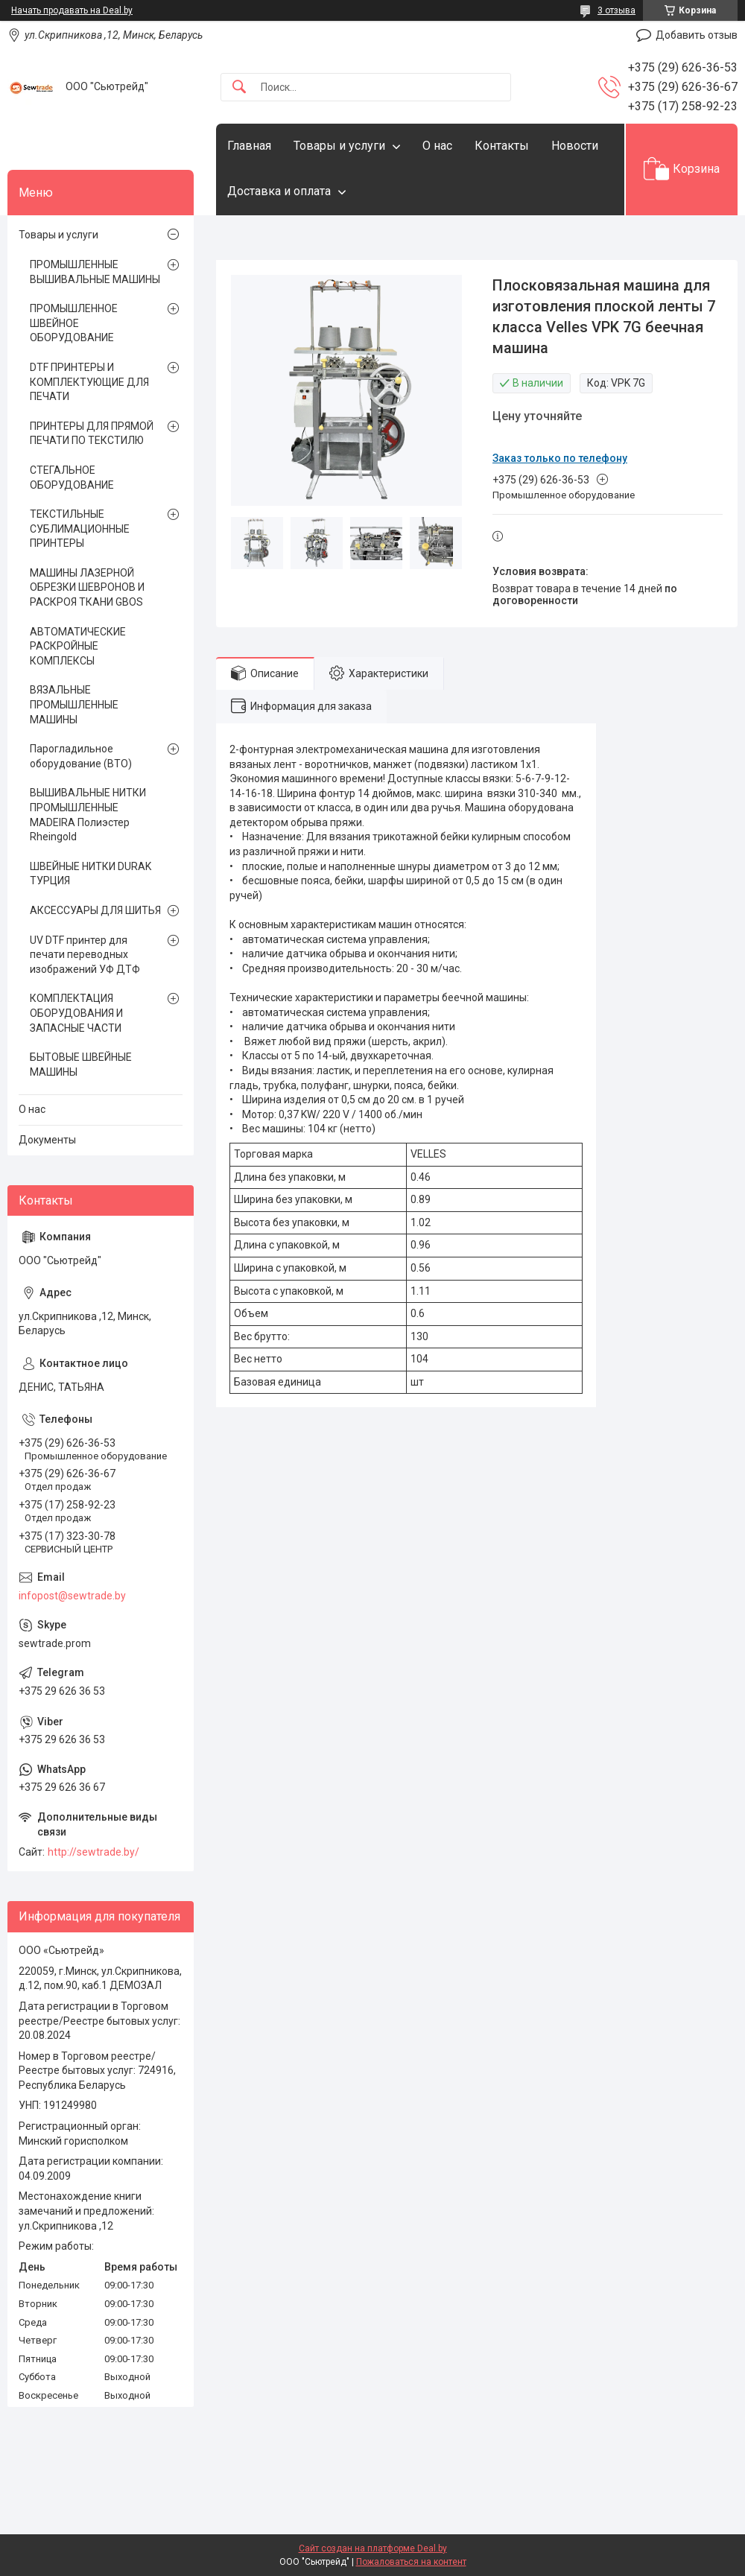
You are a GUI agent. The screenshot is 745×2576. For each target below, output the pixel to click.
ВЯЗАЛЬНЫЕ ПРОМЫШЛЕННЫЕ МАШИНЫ (74, 704)
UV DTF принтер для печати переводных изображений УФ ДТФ (85, 954)
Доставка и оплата (279, 191)
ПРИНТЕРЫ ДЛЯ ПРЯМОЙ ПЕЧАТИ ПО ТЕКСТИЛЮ (91, 433)
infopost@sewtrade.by (72, 1596)
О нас (437, 146)
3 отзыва (616, 10)
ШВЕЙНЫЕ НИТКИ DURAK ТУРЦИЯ (90, 873)
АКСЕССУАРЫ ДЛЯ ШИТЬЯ (95, 910)
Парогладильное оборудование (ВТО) (81, 756)
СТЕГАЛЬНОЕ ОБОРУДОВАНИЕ (72, 477)
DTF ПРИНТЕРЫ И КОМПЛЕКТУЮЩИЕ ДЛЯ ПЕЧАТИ (89, 381)
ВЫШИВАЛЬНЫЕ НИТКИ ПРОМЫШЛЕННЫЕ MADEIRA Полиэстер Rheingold (88, 815)
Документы (47, 1140)
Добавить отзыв (697, 35)
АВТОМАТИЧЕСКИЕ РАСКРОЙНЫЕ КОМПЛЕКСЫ (78, 646)
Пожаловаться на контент (411, 2562)
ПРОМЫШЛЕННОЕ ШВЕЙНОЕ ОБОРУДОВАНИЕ (74, 322)
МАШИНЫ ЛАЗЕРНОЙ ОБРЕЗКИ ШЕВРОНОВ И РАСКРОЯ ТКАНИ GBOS (87, 587)
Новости (574, 146)
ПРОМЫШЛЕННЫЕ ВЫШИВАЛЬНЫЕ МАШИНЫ (95, 271)
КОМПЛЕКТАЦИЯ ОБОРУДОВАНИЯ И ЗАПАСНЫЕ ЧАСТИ (76, 1012)
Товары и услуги (339, 146)
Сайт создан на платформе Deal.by (373, 2548)
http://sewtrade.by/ (93, 1852)
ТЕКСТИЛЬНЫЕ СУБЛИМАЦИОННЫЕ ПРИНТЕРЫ (80, 528)
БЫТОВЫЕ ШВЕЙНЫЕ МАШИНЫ (81, 1064)
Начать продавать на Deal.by (72, 10)
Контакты (502, 146)
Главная (249, 146)
